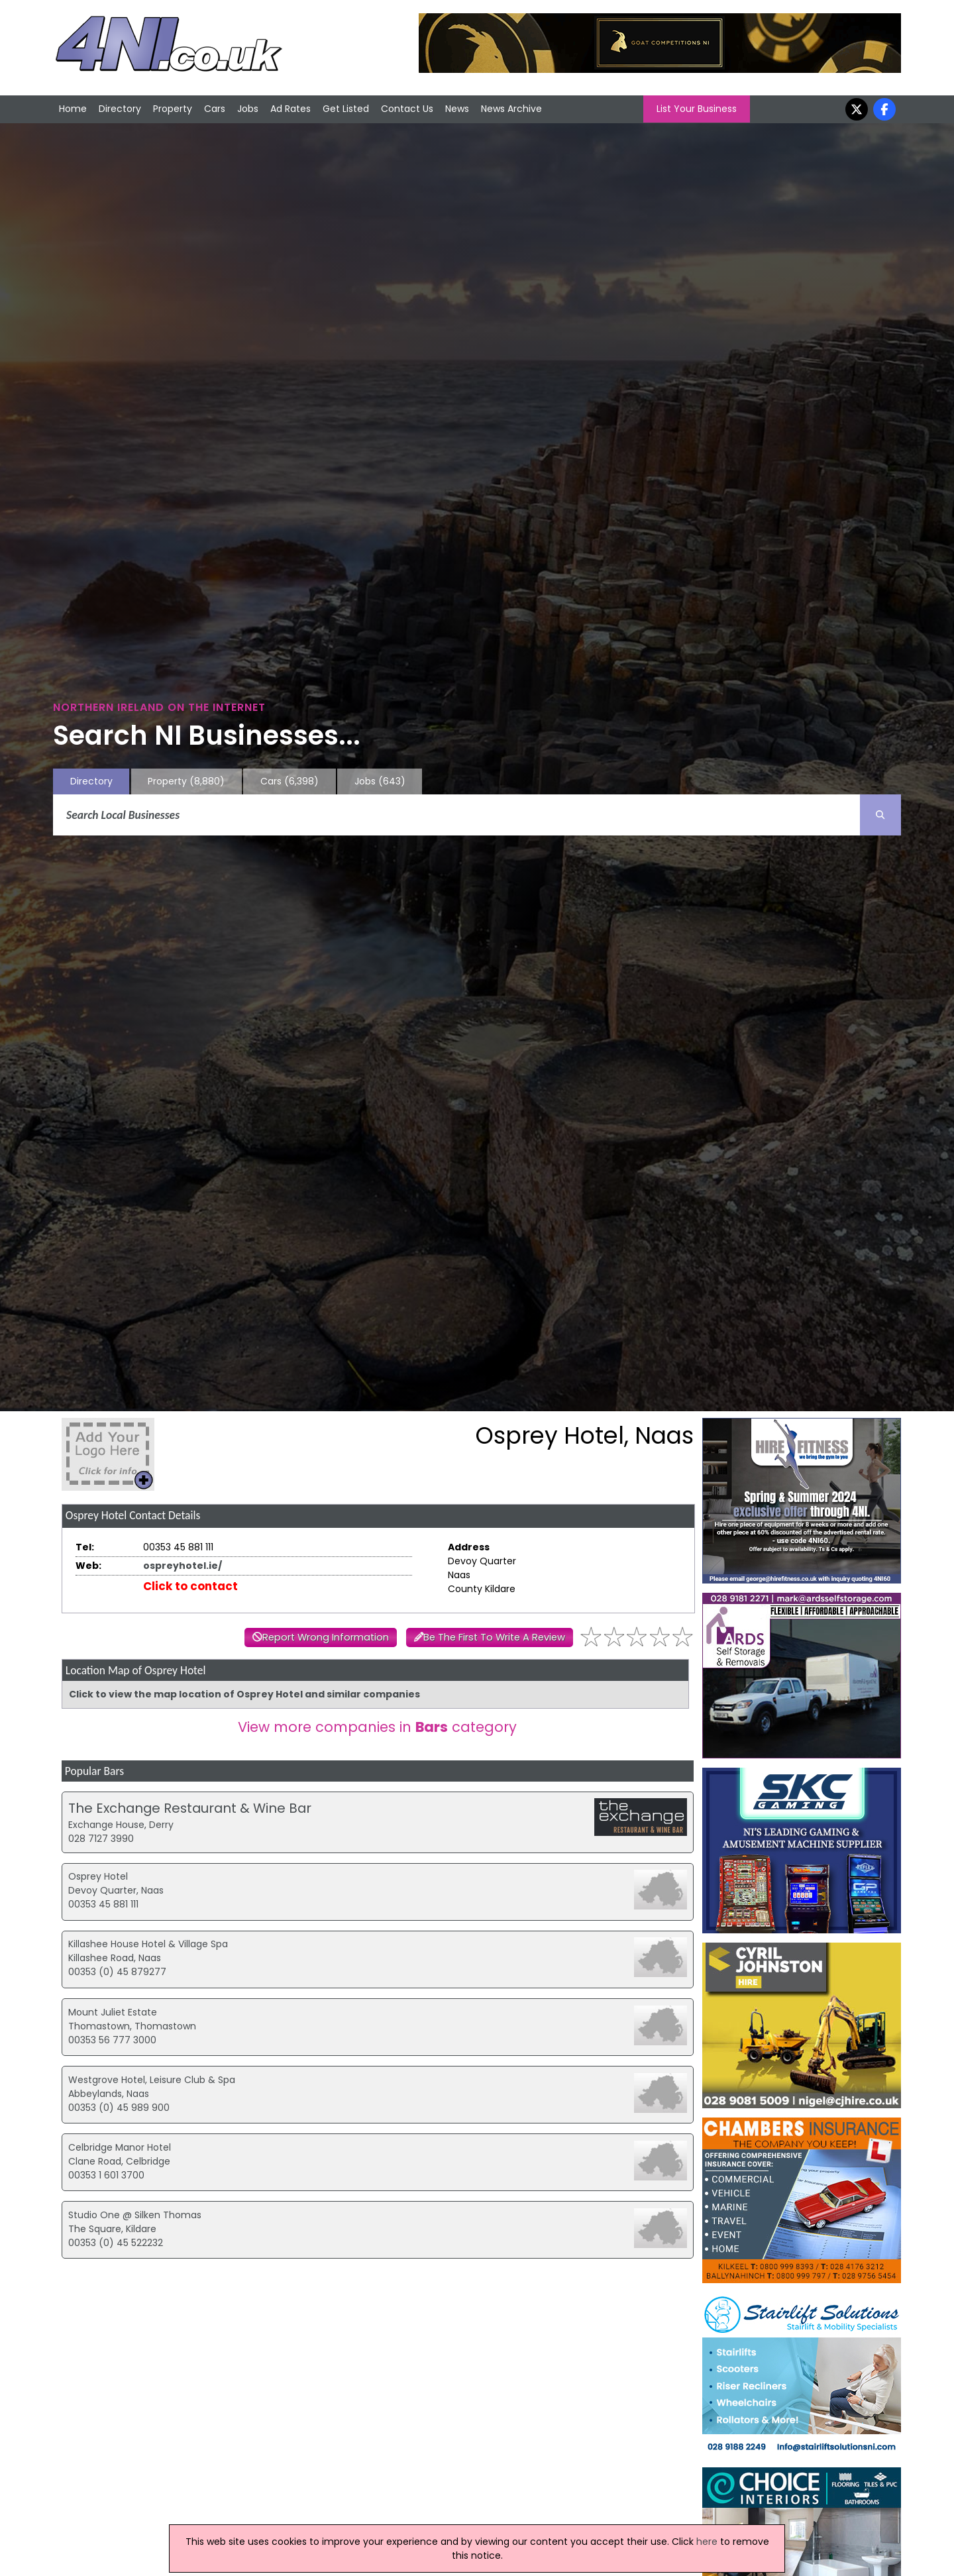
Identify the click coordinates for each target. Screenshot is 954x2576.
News (457, 108)
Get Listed (346, 108)
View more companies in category (377, 1727)
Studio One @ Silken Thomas (134, 2215)
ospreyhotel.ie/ (182, 1565)
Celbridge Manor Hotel (119, 2147)
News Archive (511, 108)
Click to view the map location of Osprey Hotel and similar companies (244, 1694)
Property (172, 108)
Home (73, 108)
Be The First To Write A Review (494, 1637)
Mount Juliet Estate (112, 2012)
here (706, 2541)
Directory (120, 108)
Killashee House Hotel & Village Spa (148, 1944)
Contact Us (407, 108)
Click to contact (190, 1586)
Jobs (247, 108)
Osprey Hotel (98, 1876)
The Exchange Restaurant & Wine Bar (189, 1808)
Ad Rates (290, 108)
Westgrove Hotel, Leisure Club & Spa (151, 2079)
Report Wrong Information (325, 1637)
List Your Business (697, 108)
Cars (214, 108)
